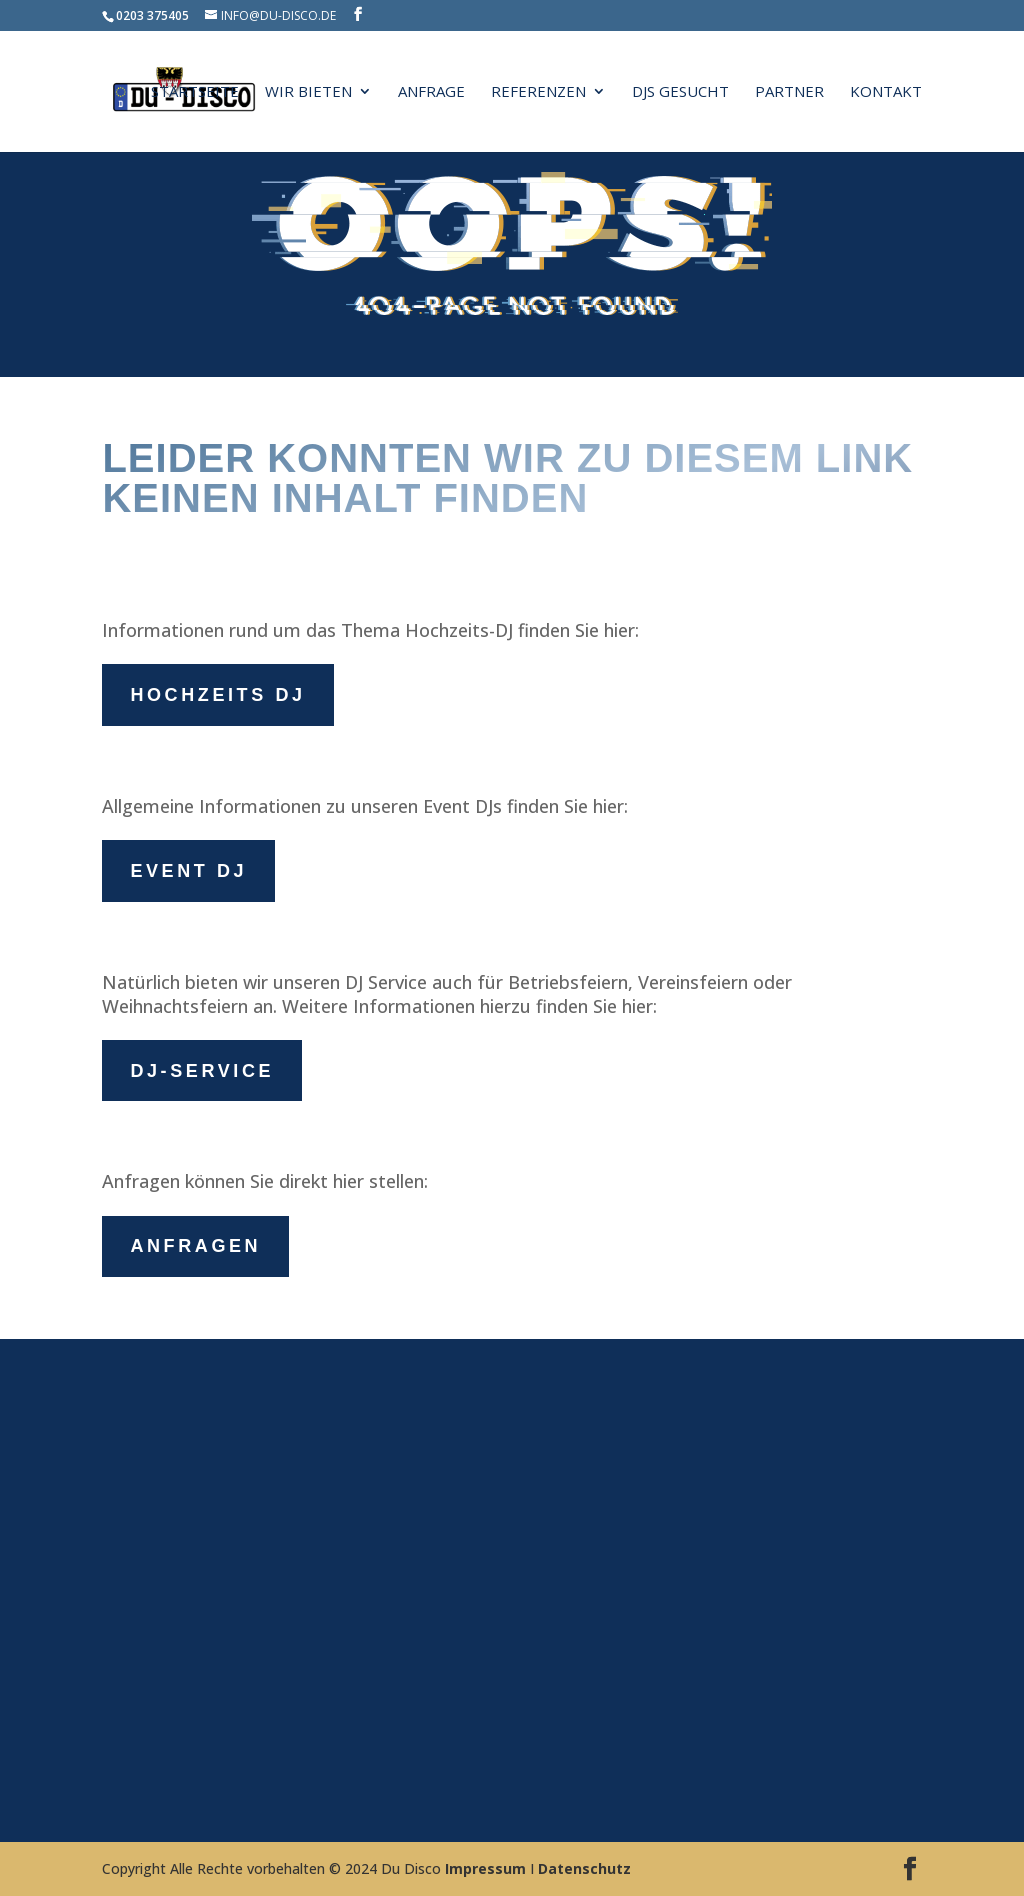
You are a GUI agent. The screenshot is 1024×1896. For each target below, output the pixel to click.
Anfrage (431, 92)
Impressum (485, 1868)
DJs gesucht (680, 92)
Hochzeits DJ (217, 695)
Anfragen (195, 1246)
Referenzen (538, 92)
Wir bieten (308, 92)
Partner (789, 92)
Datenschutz (584, 1868)
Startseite (195, 92)
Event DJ (188, 871)
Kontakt (886, 92)
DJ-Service (202, 1071)
